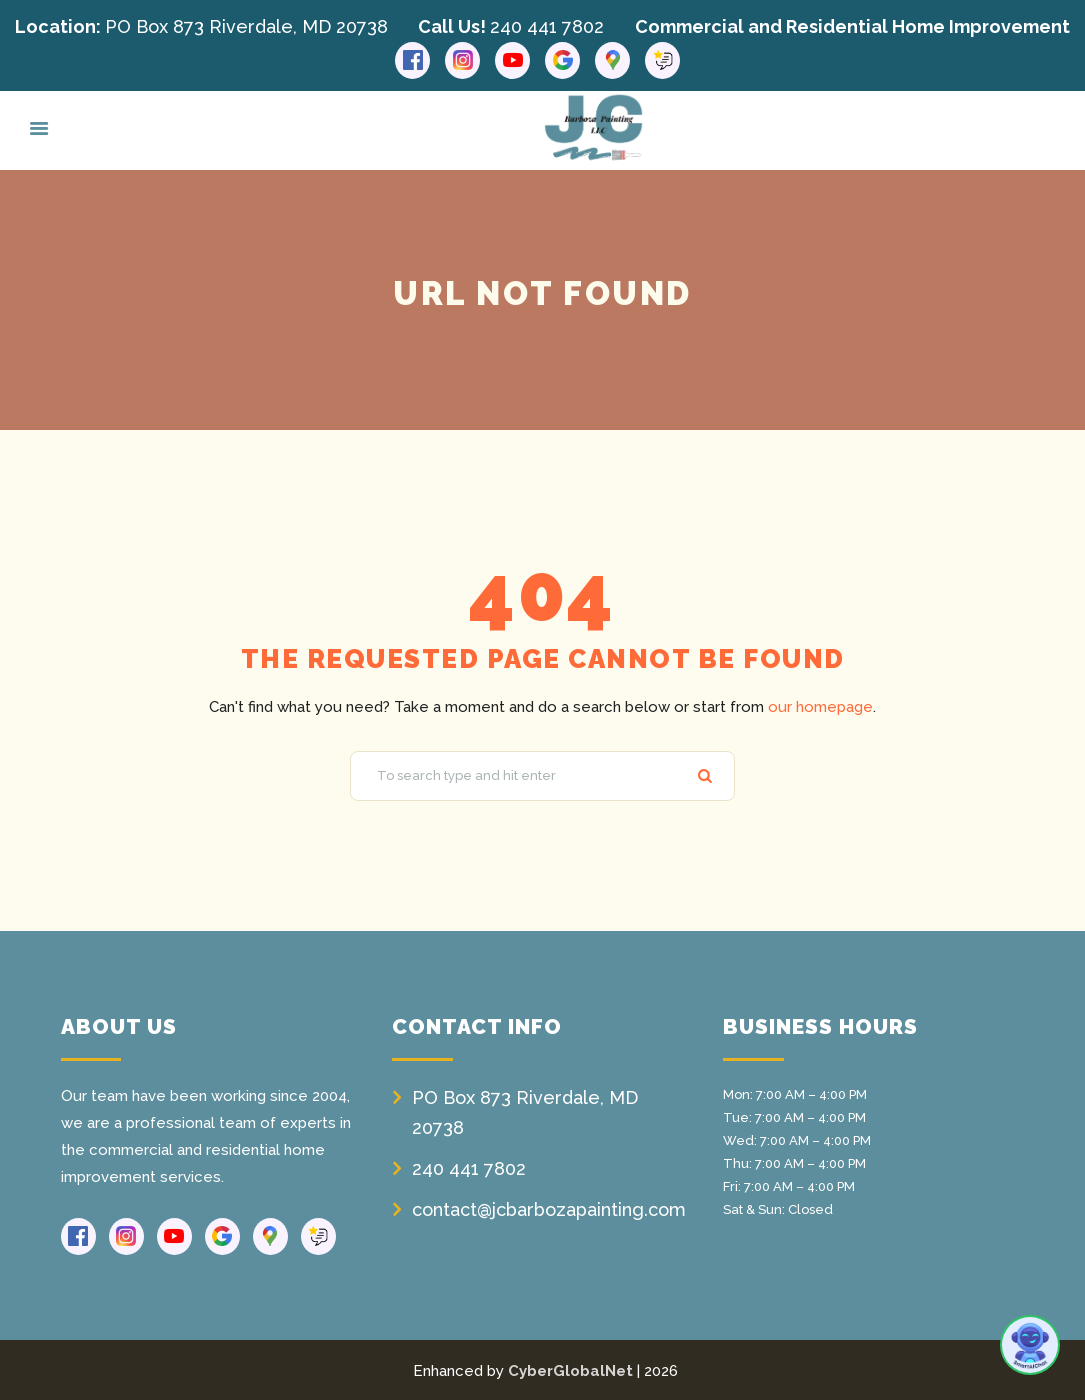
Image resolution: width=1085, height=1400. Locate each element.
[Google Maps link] (612, 60)
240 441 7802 (547, 26)
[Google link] (562, 60)
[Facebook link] (412, 60)
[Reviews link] (662, 60)
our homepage (820, 706)
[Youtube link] (512, 60)
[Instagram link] (462, 60)
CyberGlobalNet (570, 1370)
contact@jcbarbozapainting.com (549, 1208)
